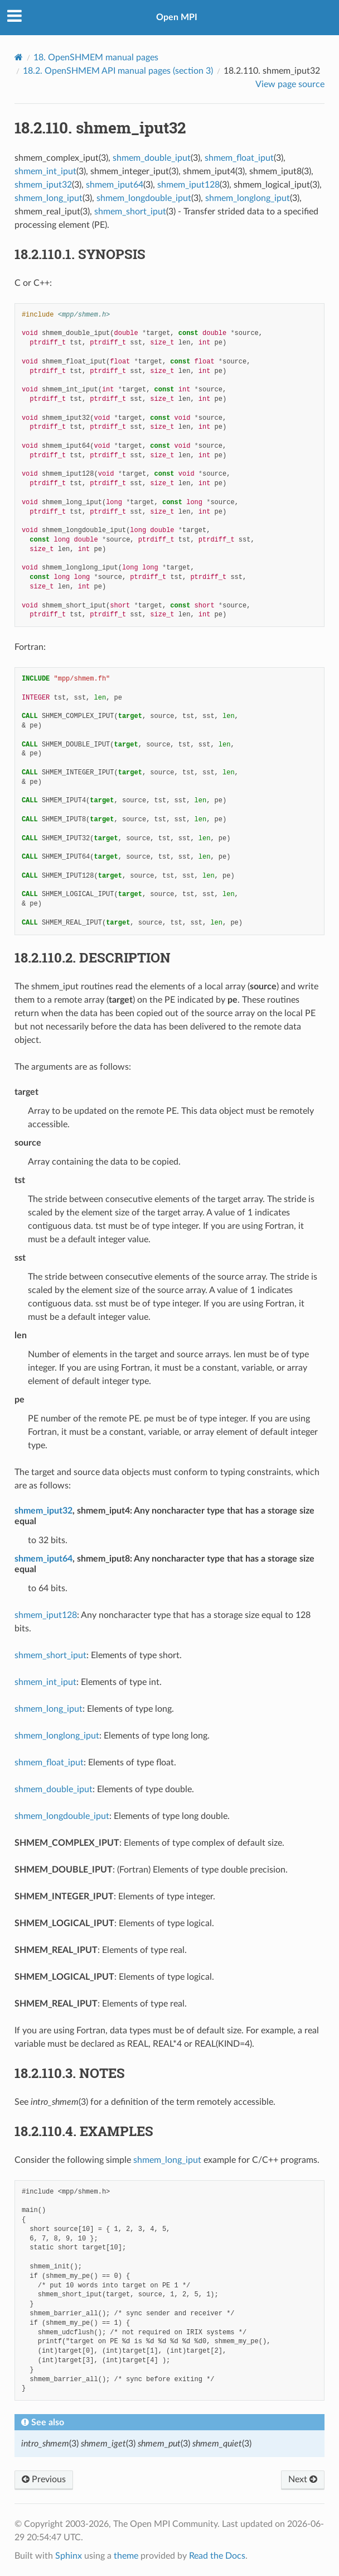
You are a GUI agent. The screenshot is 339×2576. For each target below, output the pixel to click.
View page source (290, 84)
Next (302, 2479)
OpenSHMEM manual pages (95, 57)
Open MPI (176, 17)
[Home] (18, 57)
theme (126, 2555)
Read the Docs (217, 2555)
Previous (44, 2479)
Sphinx (68, 2555)
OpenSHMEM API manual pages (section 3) (118, 70)
